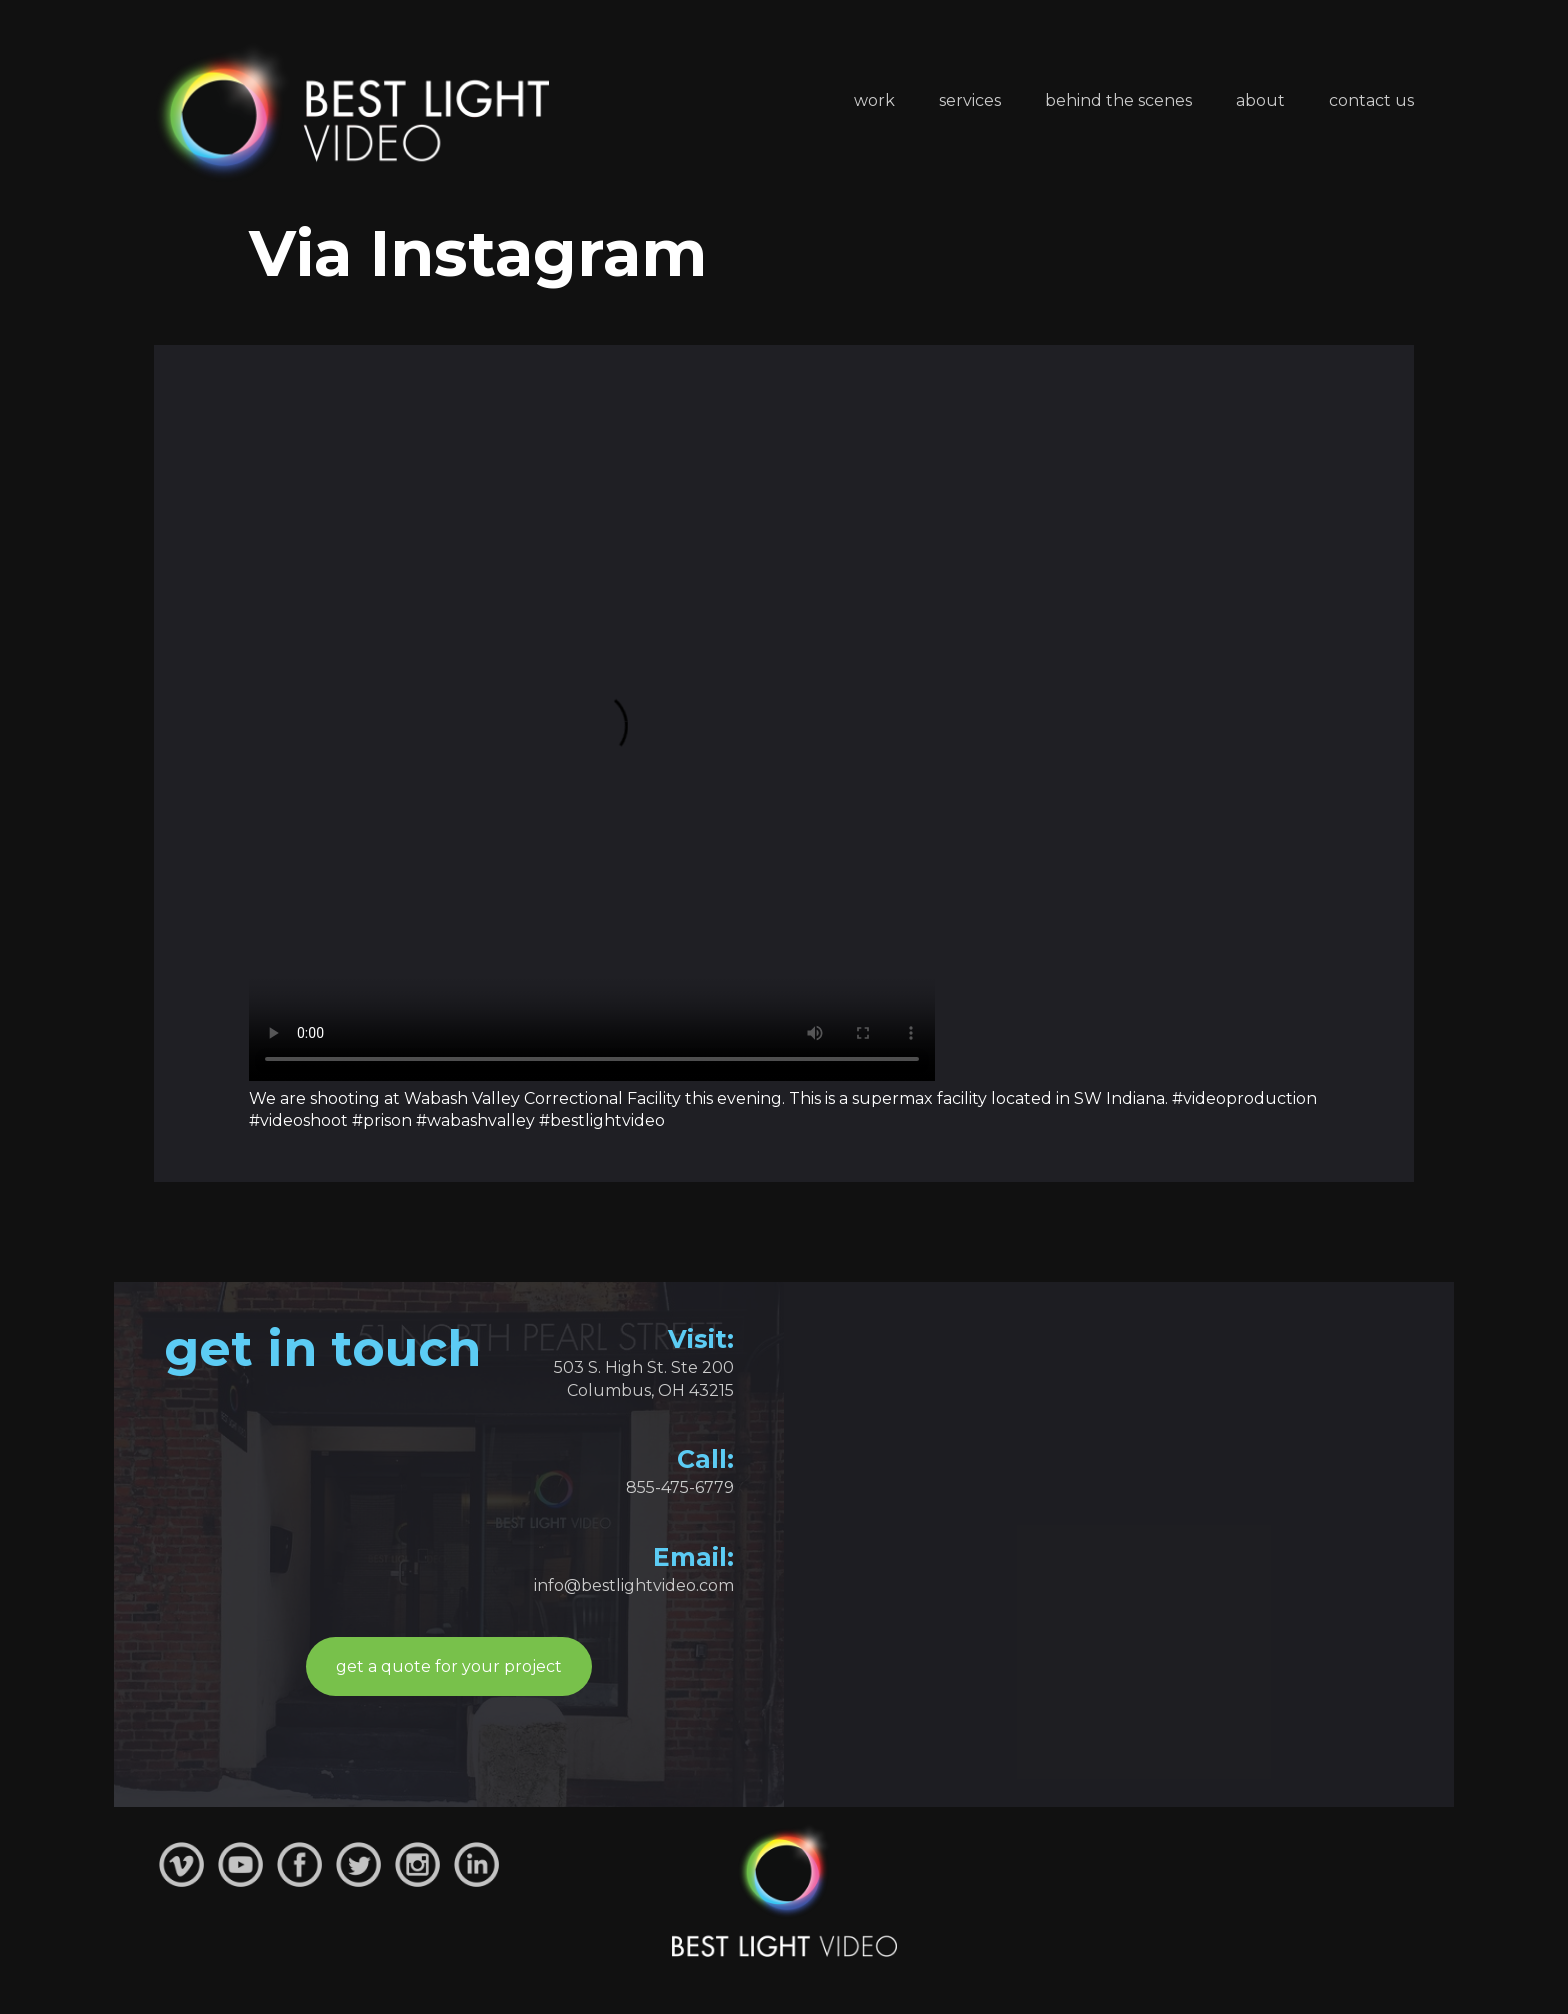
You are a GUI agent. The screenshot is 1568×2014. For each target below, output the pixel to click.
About (1260, 100)
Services (970, 100)
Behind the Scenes (1118, 100)
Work (874, 100)
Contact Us (1371, 100)
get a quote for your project (449, 1666)
